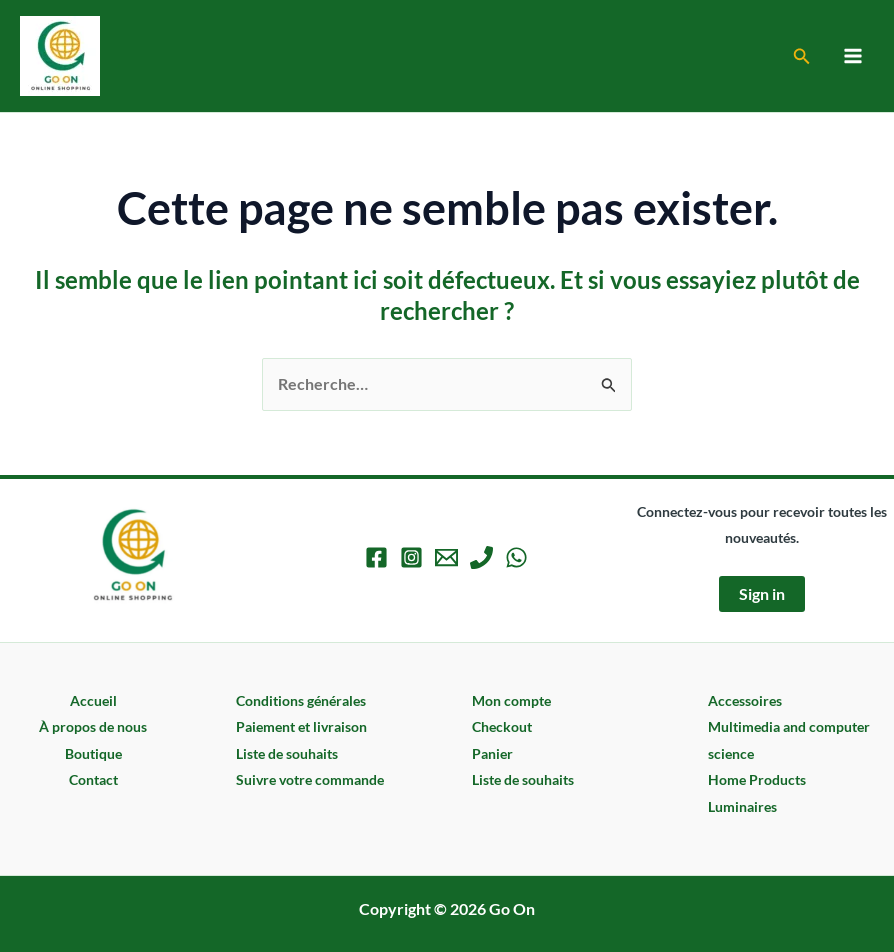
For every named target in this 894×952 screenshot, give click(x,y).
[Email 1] (446, 557)
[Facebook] (376, 557)
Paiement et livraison (301, 726)
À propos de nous (93, 726)
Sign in (762, 593)
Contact (93, 779)
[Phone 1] (481, 557)
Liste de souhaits (287, 753)
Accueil (93, 700)
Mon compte (511, 700)
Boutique (93, 753)
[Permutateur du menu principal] (853, 56)
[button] (802, 56)
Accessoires (745, 700)
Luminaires (742, 806)
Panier (492, 753)
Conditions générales (301, 700)
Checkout (502, 726)
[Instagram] (411, 557)
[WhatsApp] (516, 557)
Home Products (757, 779)
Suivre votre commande (310, 779)
